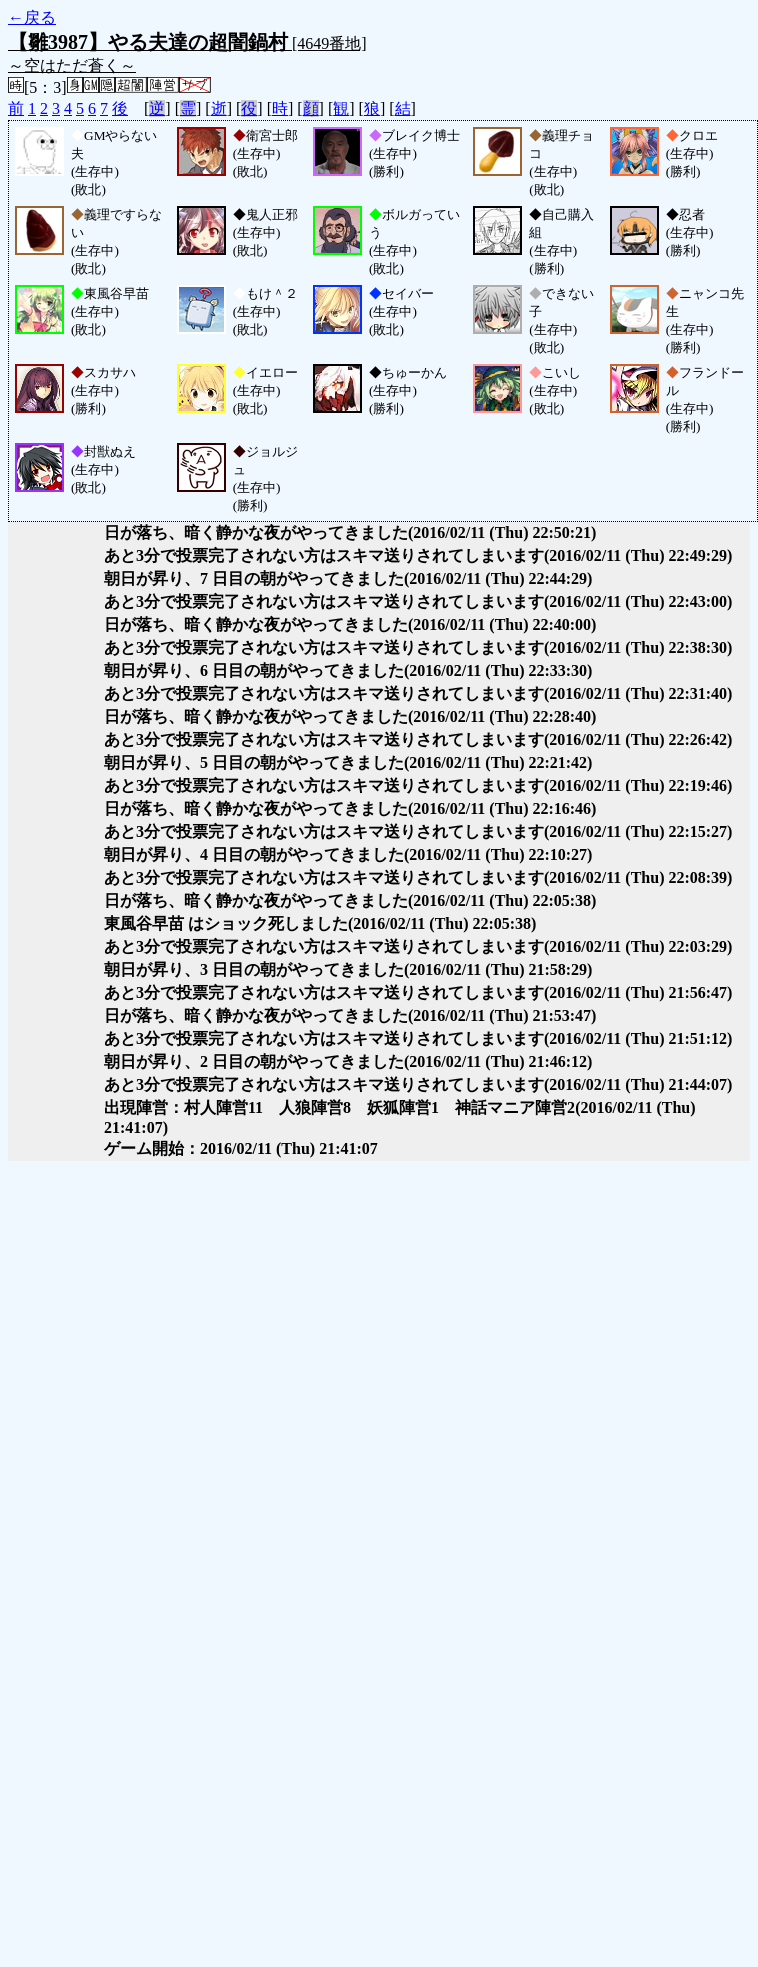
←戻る (32, 17)
